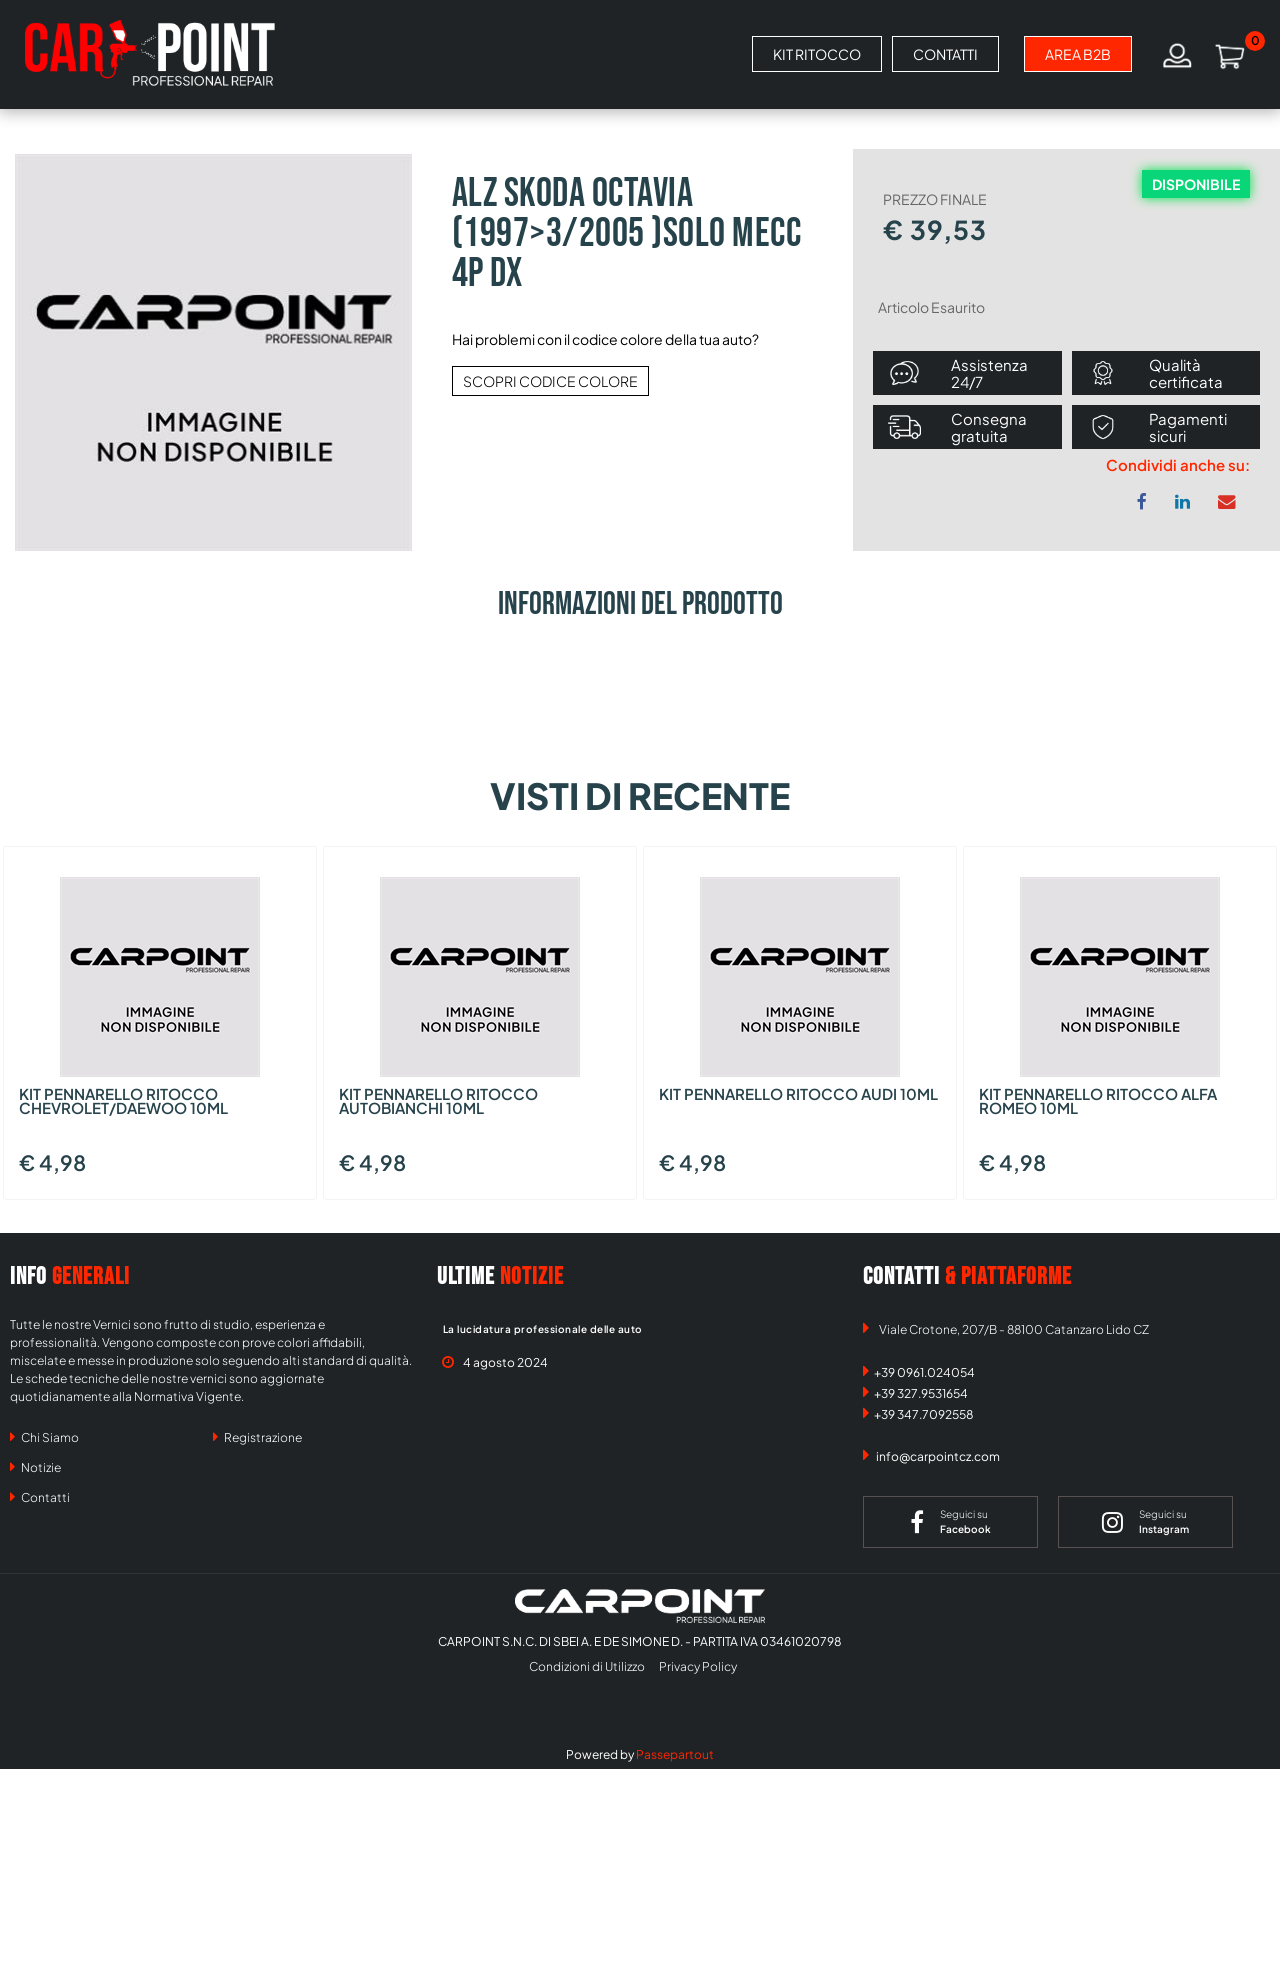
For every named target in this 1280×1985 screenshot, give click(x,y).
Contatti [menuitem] (40, 1497)
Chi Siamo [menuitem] (44, 1437)
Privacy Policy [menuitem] (698, 1666)
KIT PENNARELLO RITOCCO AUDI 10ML (798, 1095)
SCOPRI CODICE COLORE (550, 381)
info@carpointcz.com (938, 1456)
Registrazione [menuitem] (257, 1437)
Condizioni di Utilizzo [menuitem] (587, 1666)
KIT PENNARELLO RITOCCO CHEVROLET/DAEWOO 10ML (123, 1102)
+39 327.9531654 (921, 1393)
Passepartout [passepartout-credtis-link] (675, 1754)
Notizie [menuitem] (35, 1467)
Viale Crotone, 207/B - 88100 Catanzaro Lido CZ (1014, 1329)
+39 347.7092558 (924, 1414)
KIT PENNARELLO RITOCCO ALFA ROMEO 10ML (1098, 1102)
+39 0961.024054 (924, 1372)
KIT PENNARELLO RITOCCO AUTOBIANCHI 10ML (438, 1102)
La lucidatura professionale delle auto (543, 1329)
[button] (213, 350)
